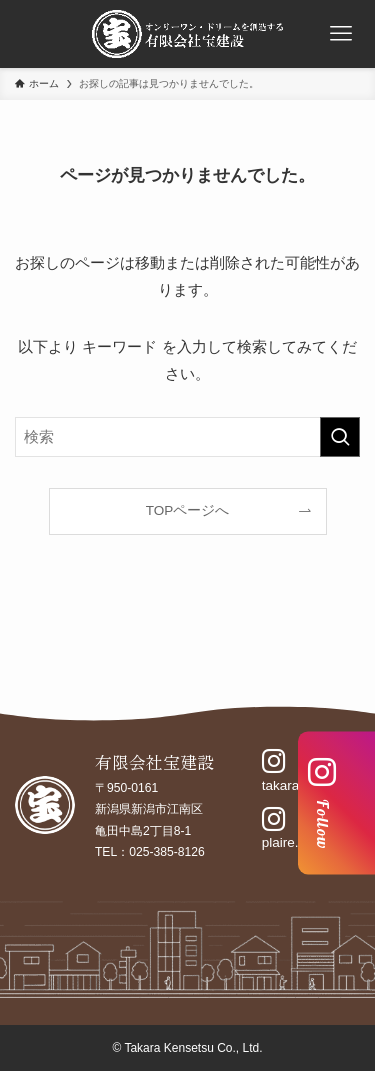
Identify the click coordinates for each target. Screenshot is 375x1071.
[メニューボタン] (341, 34)
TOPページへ (188, 510)
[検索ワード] (187, 437)
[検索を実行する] (340, 437)
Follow (322, 803)
